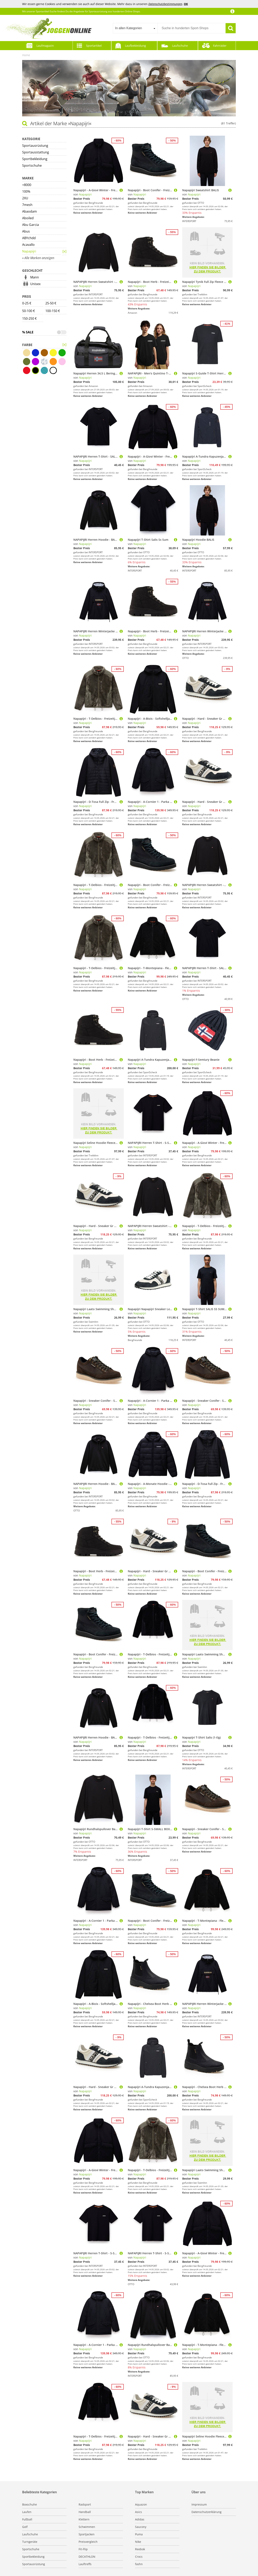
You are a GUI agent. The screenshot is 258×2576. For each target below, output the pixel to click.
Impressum (199, 2504)
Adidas (139, 2519)
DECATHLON (87, 2556)
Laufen (26, 2512)
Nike (138, 2542)
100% (26, 191)
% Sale (27, 332)
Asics (138, 2512)
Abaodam (29, 211)
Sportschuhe (32, 165)
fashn (139, 2564)
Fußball (27, 2519)
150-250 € (29, 318)
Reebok (140, 2549)
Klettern (84, 2519)
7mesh (27, 205)
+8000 (26, 185)
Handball (85, 2512)
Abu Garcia (30, 224)
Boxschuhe (29, 2504)
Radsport (85, 2504)
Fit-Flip (83, 2549)
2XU (25, 198)
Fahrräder (220, 46)
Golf (25, 2527)
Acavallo (28, 244)
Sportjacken (87, 2534)
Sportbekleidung (34, 159)
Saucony (140, 2527)
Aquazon (141, 2504)
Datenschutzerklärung (206, 2512)
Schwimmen (87, 2527)
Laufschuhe (180, 46)
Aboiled (28, 218)
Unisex (35, 284)
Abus (26, 231)
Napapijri (29, 251)
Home (26, 55)
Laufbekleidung (135, 46)
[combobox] (135, 28)
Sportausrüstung (35, 145)
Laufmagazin (45, 46)
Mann (34, 277)
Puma (139, 2534)
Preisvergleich (88, 2542)
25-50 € (50, 303)
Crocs (139, 2556)
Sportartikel (94, 46)
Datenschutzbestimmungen (165, 4)
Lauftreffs (85, 2564)
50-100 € (28, 311)
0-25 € (26, 303)
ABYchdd (29, 238)
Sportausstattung (35, 152)
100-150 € (52, 311)
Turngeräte (29, 2542)
